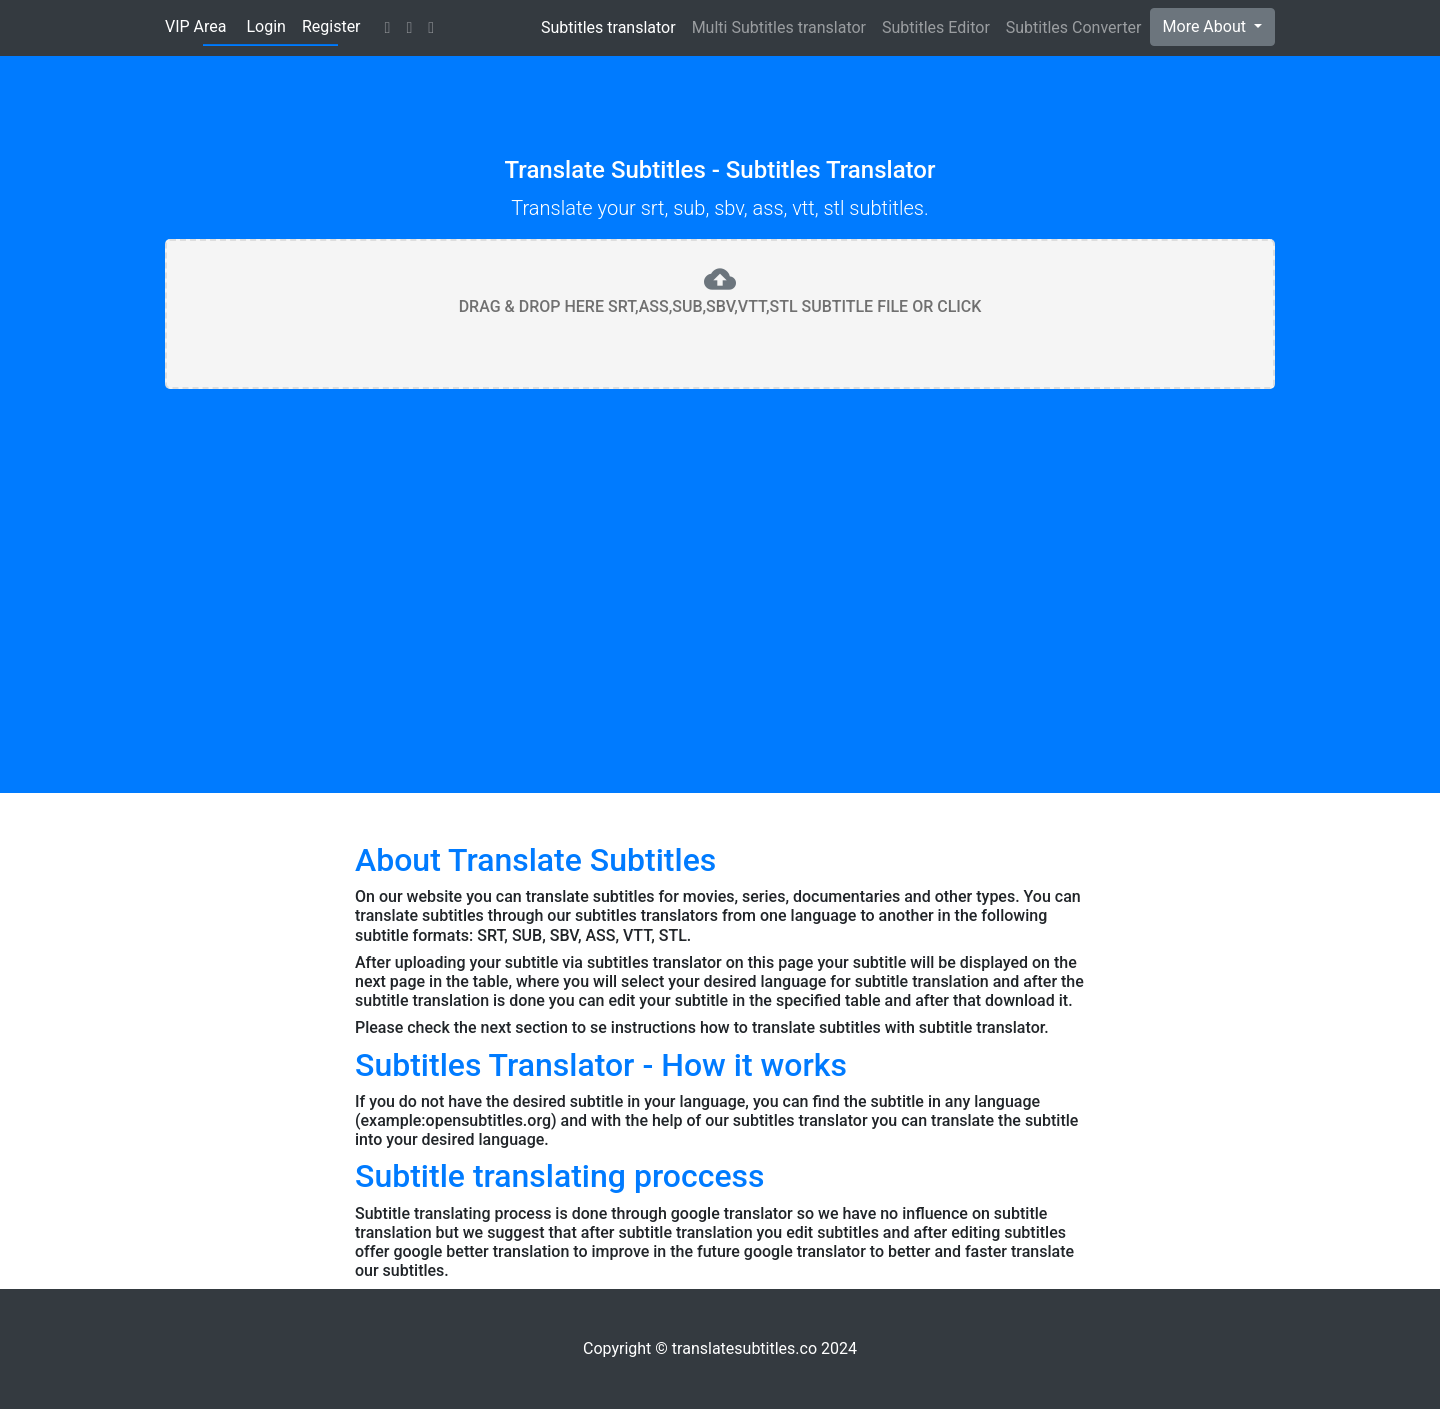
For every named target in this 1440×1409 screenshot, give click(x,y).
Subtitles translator (608, 27)
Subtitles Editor (936, 27)
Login (265, 26)
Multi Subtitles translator (779, 27)
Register (331, 26)
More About (1206, 26)
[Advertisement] (720, 553)
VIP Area (196, 26)
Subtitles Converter (1074, 27)
